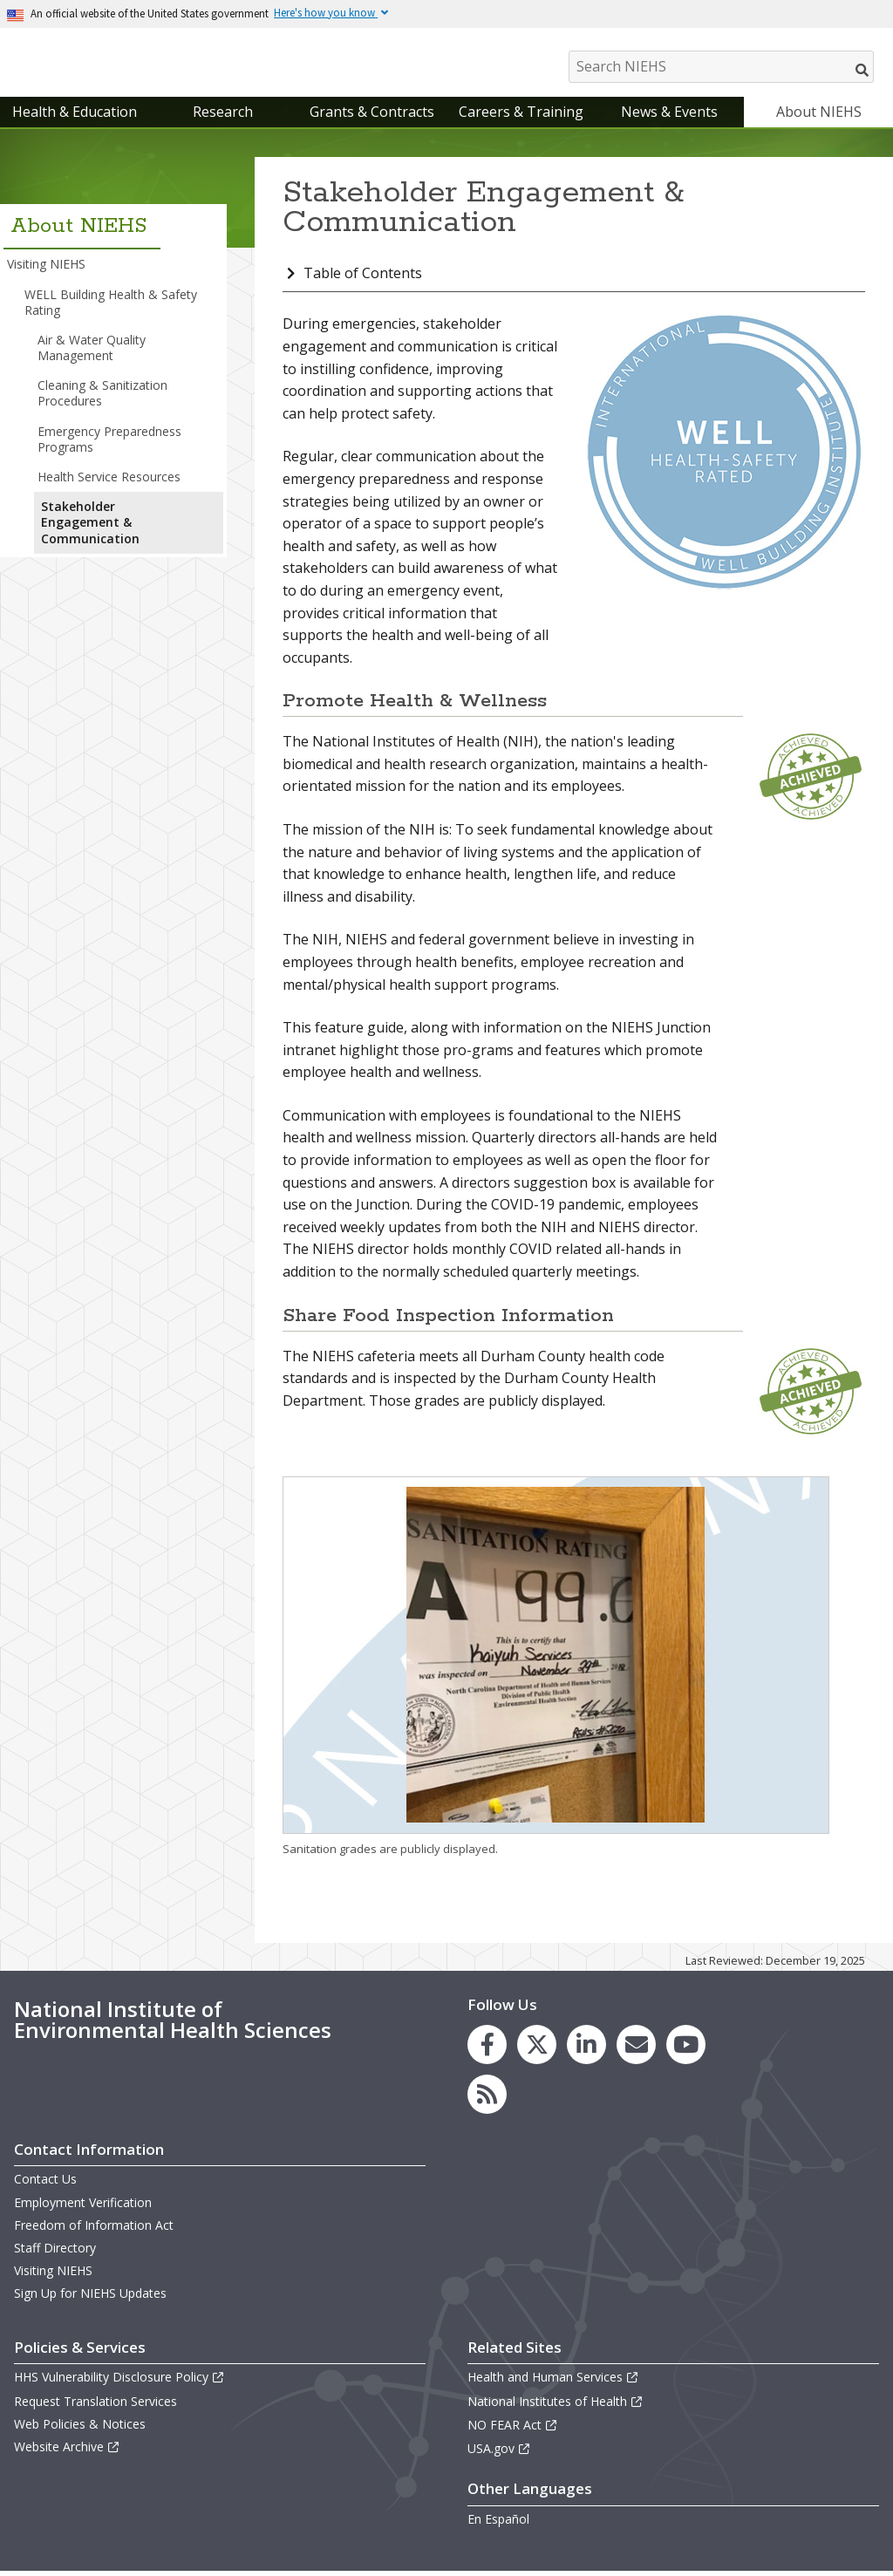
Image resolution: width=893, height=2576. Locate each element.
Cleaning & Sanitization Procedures (102, 397)
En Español (498, 2523)
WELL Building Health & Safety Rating (110, 306)
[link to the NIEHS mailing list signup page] (636, 2048)
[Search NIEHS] (721, 67)
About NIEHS (819, 116)
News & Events (669, 116)
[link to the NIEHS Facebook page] (487, 2048)
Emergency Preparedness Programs (109, 443)
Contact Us (45, 2183)
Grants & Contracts (372, 116)
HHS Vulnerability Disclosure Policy (119, 2381)
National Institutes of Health (555, 2404)
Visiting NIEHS (46, 268)
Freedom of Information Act (94, 2229)
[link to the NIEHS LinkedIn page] (586, 2048)
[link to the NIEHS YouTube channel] (686, 2048)
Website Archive (67, 2451)
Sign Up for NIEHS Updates (90, 2297)
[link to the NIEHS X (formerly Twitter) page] (536, 2048)
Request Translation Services (95, 2404)
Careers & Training (521, 116)
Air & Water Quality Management (91, 352)
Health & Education (74, 116)
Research (223, 116)
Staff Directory (55, 2252)
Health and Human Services (553, 2381)
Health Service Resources (109, 481)
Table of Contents (362, 277)
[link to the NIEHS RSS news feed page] (487, 2098)
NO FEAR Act (512, 2429)
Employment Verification (83, 2206)
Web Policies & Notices (80, 2428)
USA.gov (499, 2452)
